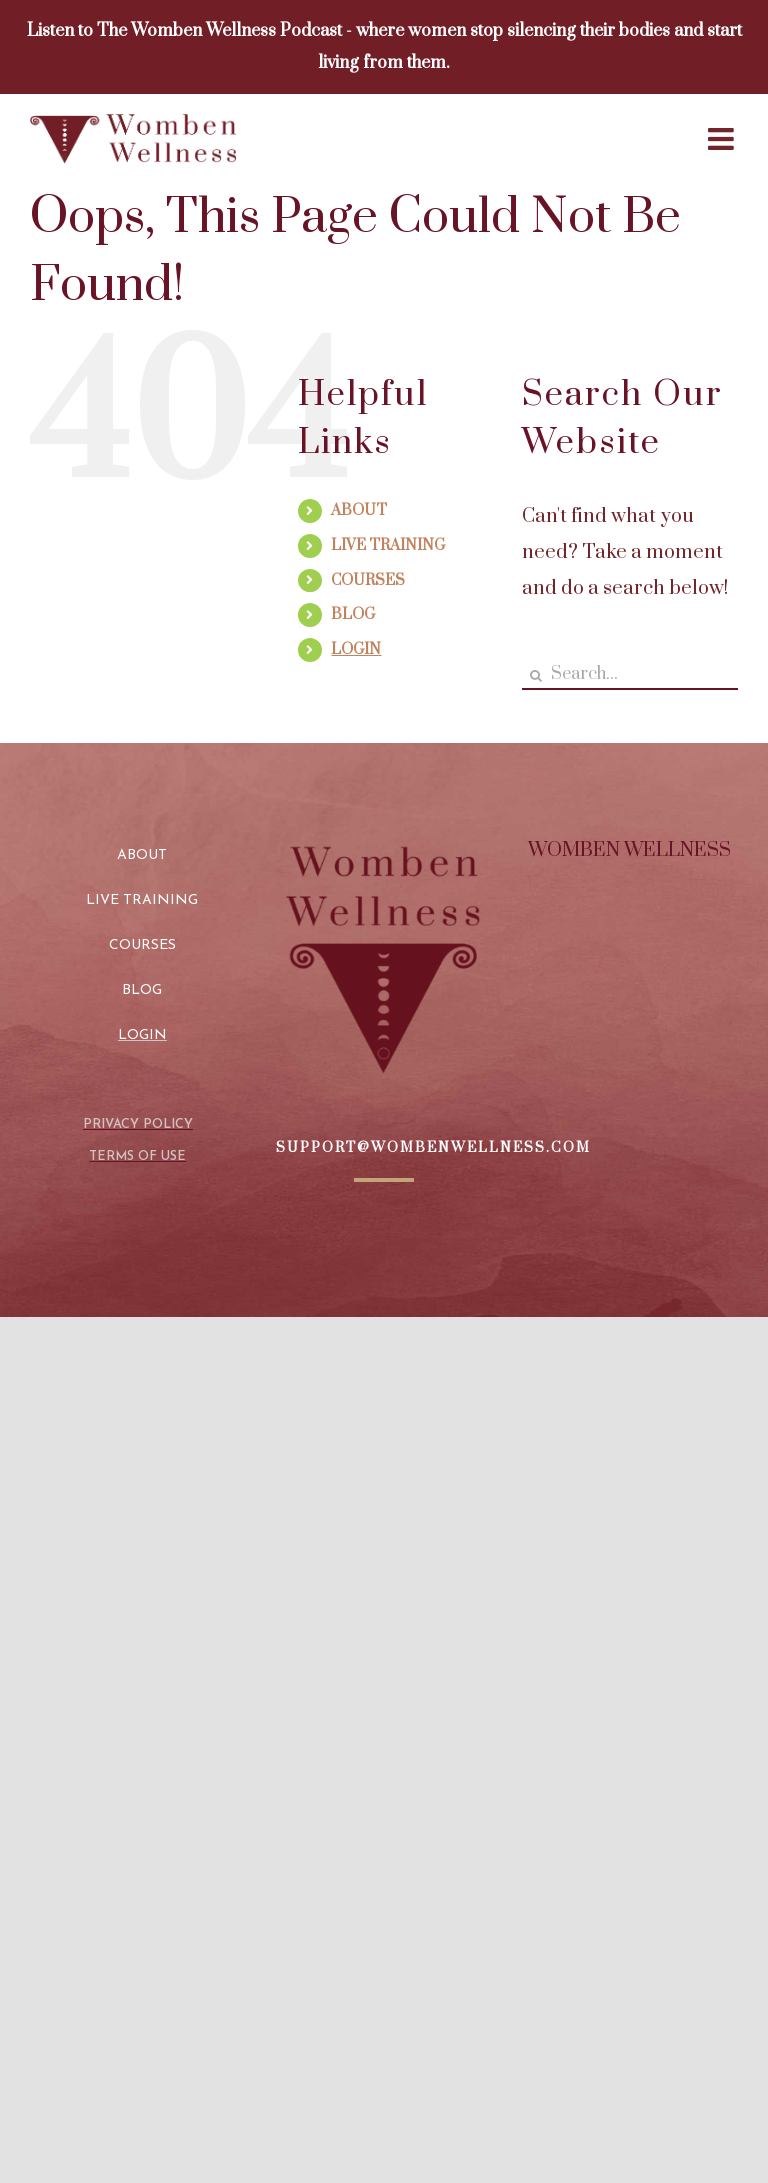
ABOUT (359, 510)
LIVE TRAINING (388, 545)
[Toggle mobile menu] (723, 139)
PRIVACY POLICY (138, 1124)
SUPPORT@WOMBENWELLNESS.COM (433, 1148)
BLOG (353, 614)
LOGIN (356, 649)
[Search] (536, 675)
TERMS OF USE (137, 1156)
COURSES (368, 580)
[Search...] (630, 675)
